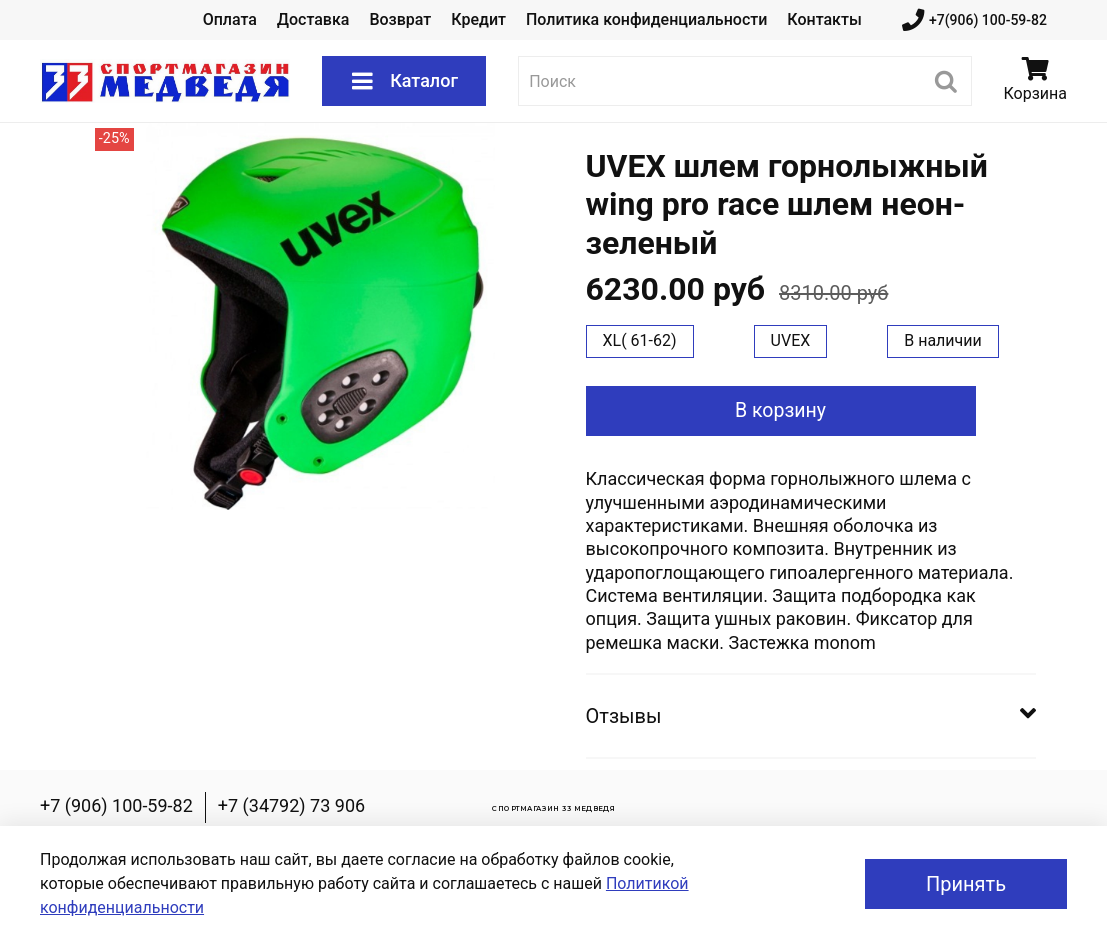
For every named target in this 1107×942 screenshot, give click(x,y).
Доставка (313, 19)
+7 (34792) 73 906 (291, 805)
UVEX (791, 340)
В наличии (943, 340)
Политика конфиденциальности (646, 19)
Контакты (824, 19)
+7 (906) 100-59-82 (116, 805)
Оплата (230, 19)
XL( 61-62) (640, 340)
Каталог (404, 81)
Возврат (400, 19)
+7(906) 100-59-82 (974, 20)
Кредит (478, 19)
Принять (966, 884)
